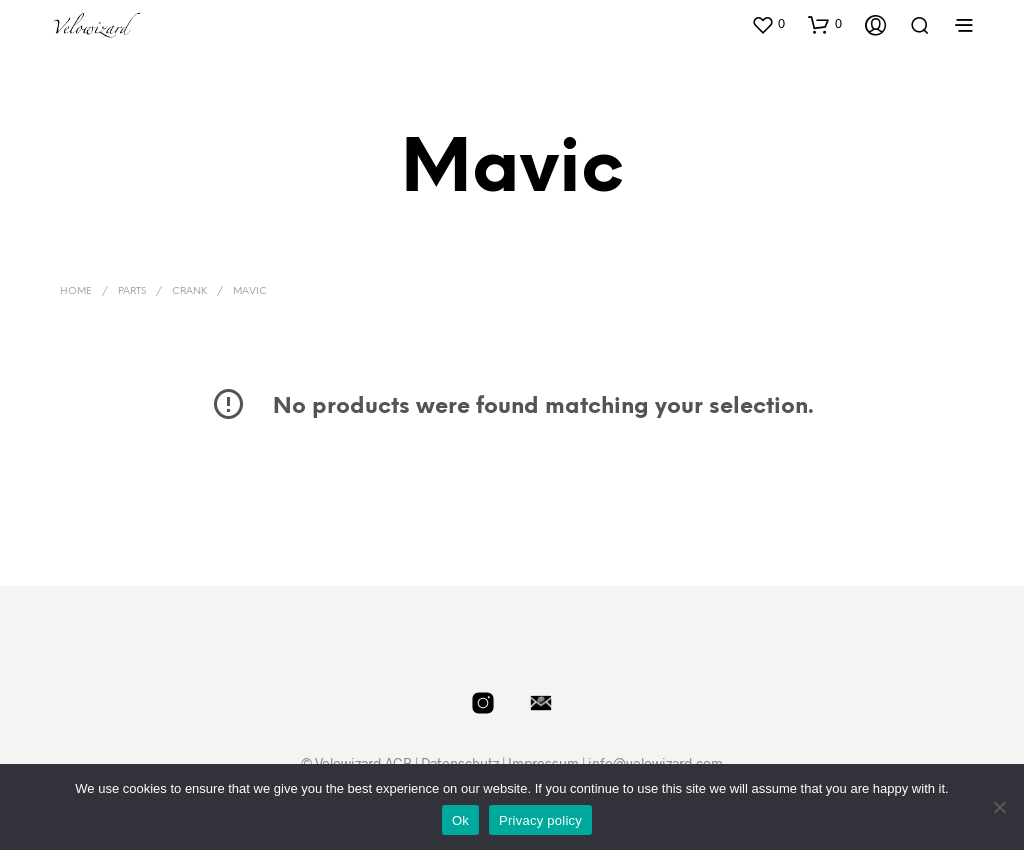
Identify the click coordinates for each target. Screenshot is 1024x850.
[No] (999, 807)
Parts (132, 291)
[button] (768, 24)
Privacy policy (540, 820)
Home (76, 291)
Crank (189, 291)
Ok (460, 820)
